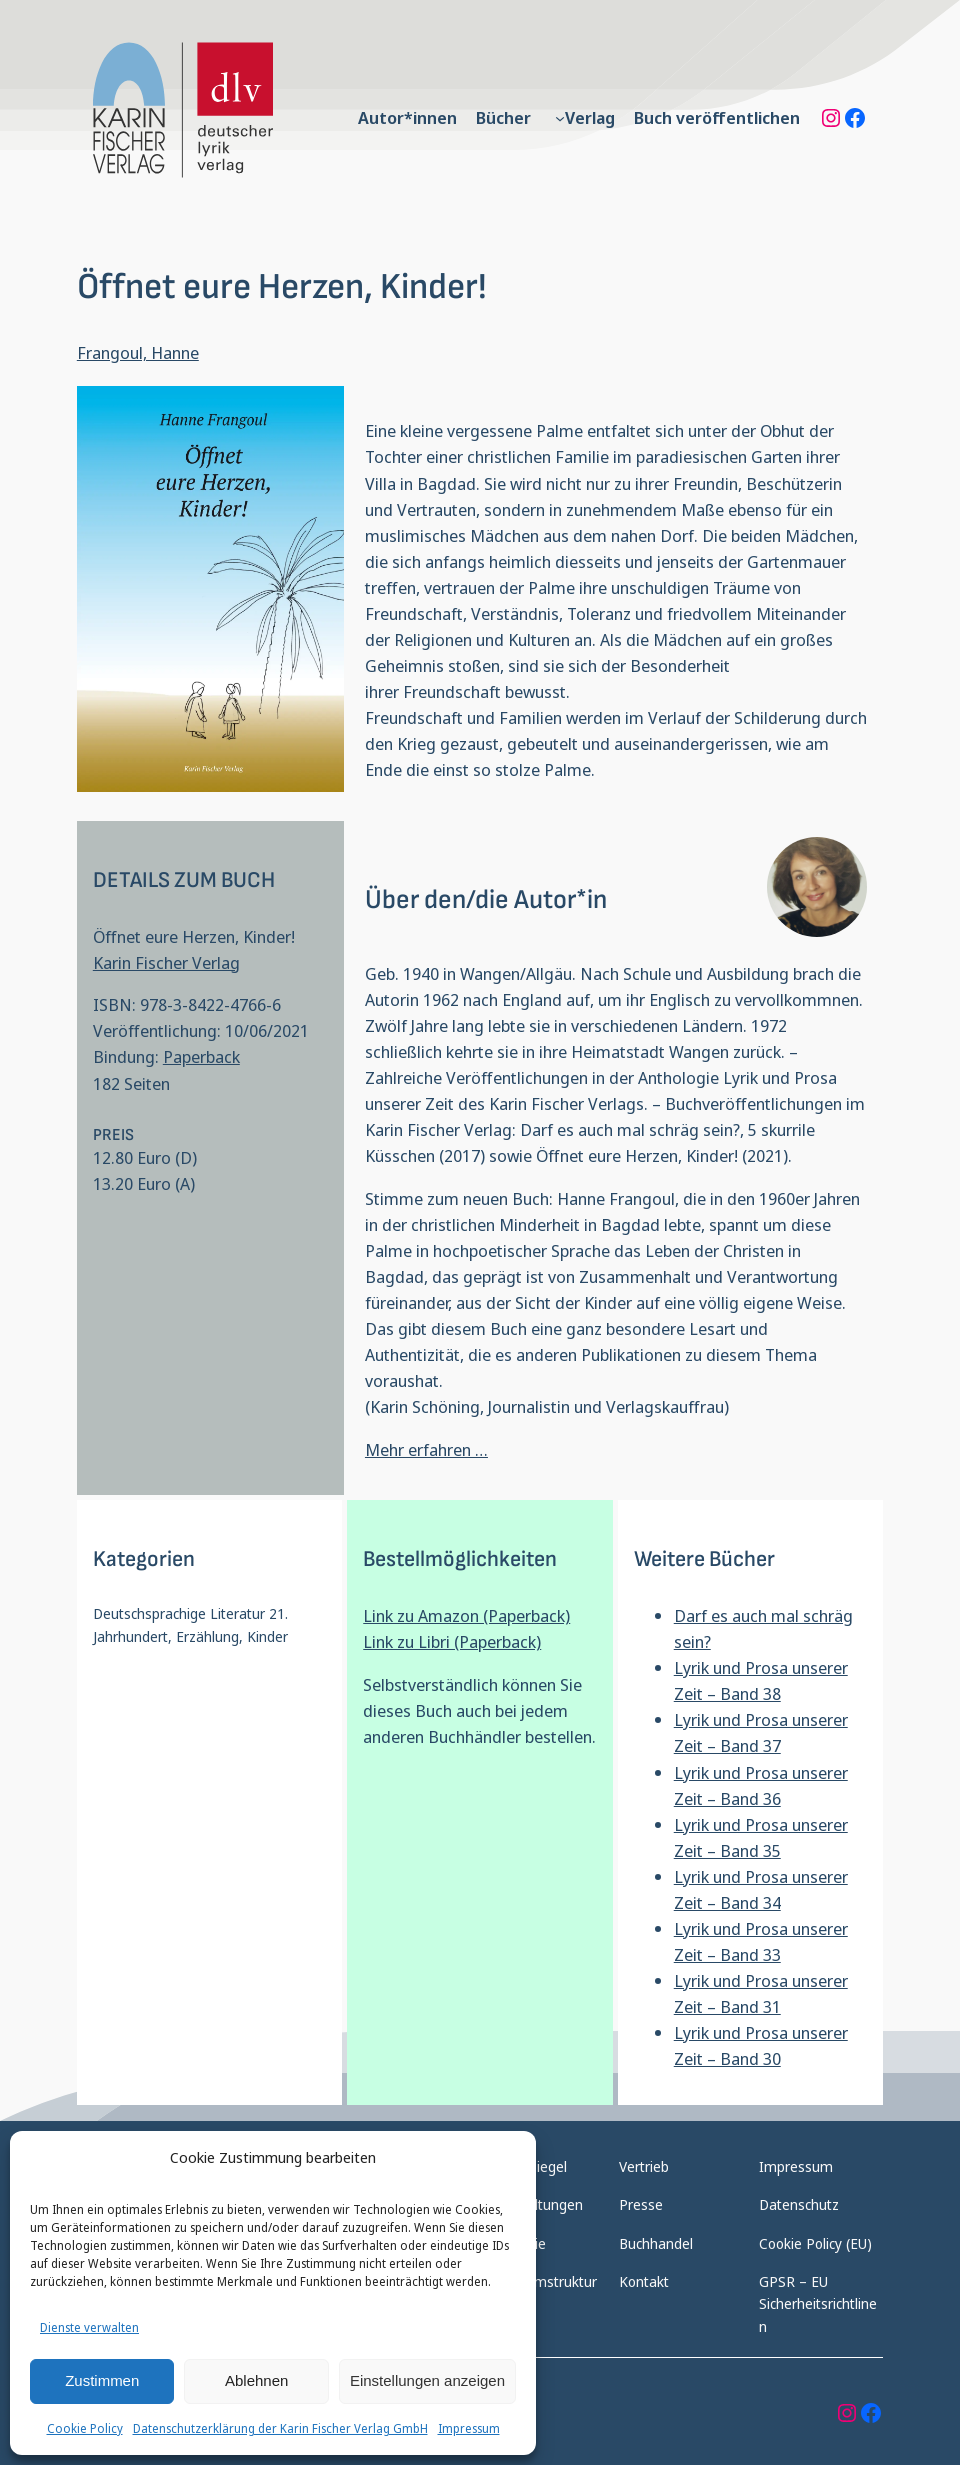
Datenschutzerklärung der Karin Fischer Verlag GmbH (280, 2428)
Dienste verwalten (89, 2327)
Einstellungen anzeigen (427, 2380)
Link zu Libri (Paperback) (452, 1641)
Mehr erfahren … (426, 1449)
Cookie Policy (85, 2428)
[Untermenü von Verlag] (560, 118)
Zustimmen (102, 2380)
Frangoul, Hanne (138, 352)
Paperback (201, 1056)
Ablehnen (256, 2380)
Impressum (469, 2428)
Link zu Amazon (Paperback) (466, 1615)
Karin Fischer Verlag (166, 962)
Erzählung (207, 1636)
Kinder (267, 1636)
